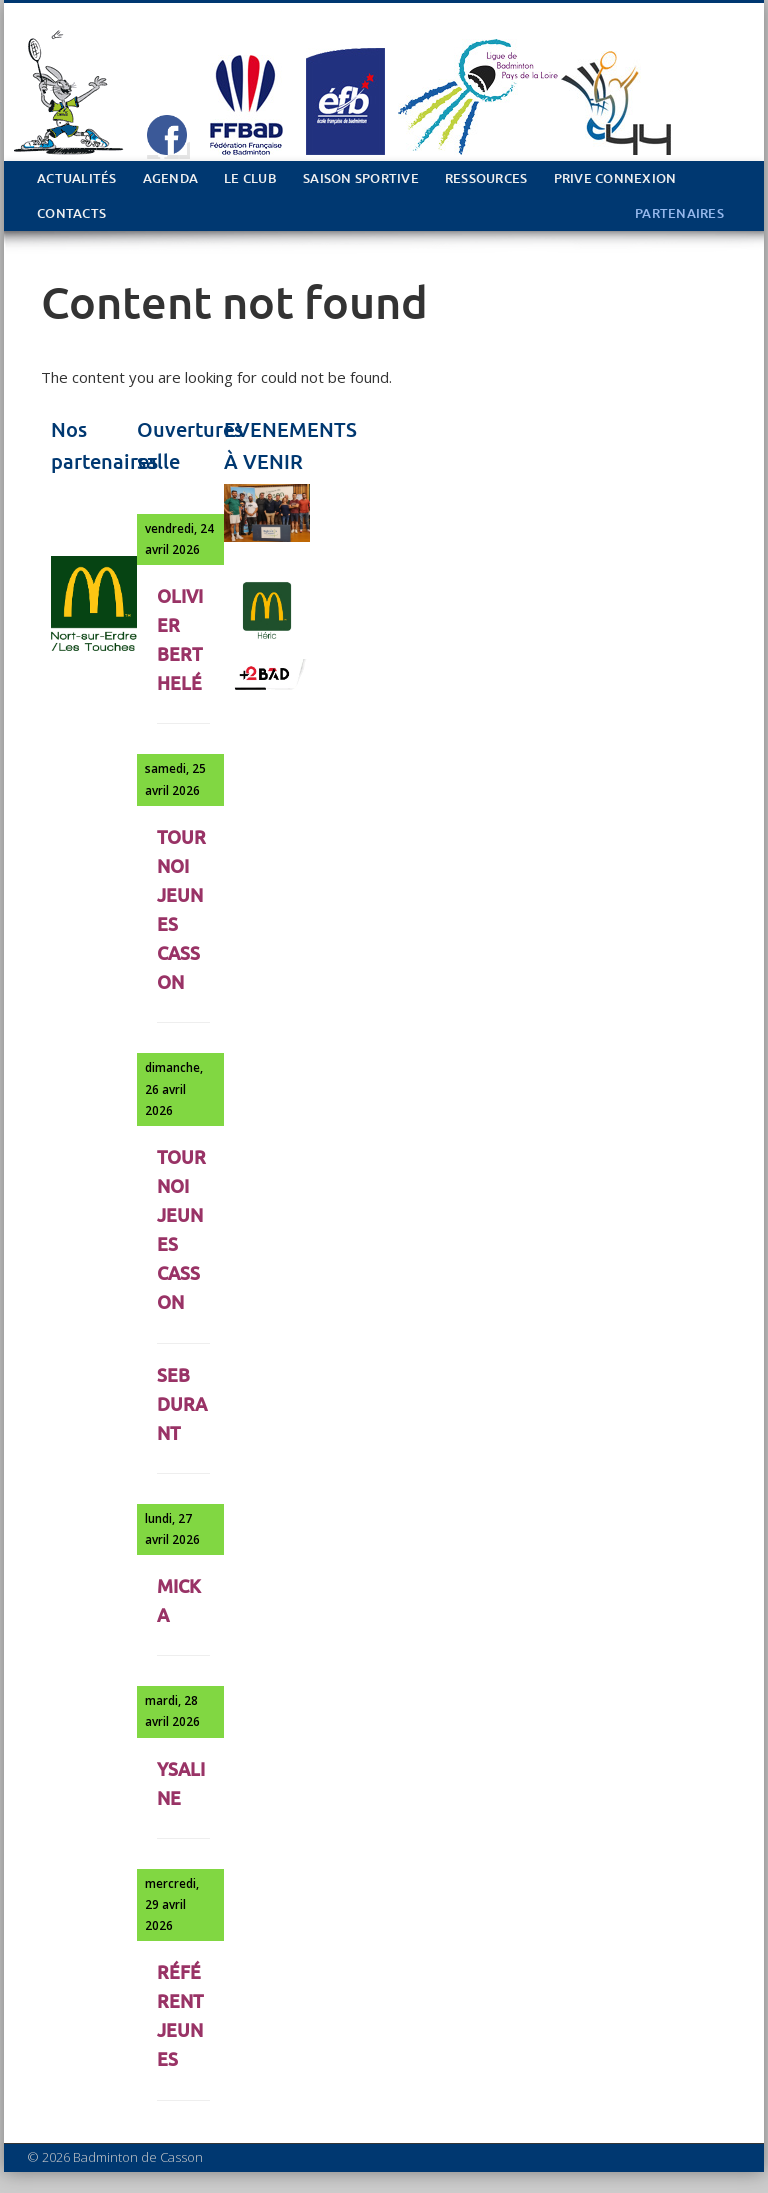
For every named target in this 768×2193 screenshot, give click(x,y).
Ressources (486, 178)
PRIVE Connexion (615, 178)
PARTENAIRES (679, 213)
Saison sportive (361, 178)
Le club (250, 178)
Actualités (77, 178)
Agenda (171, 178)
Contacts (71, 213)
